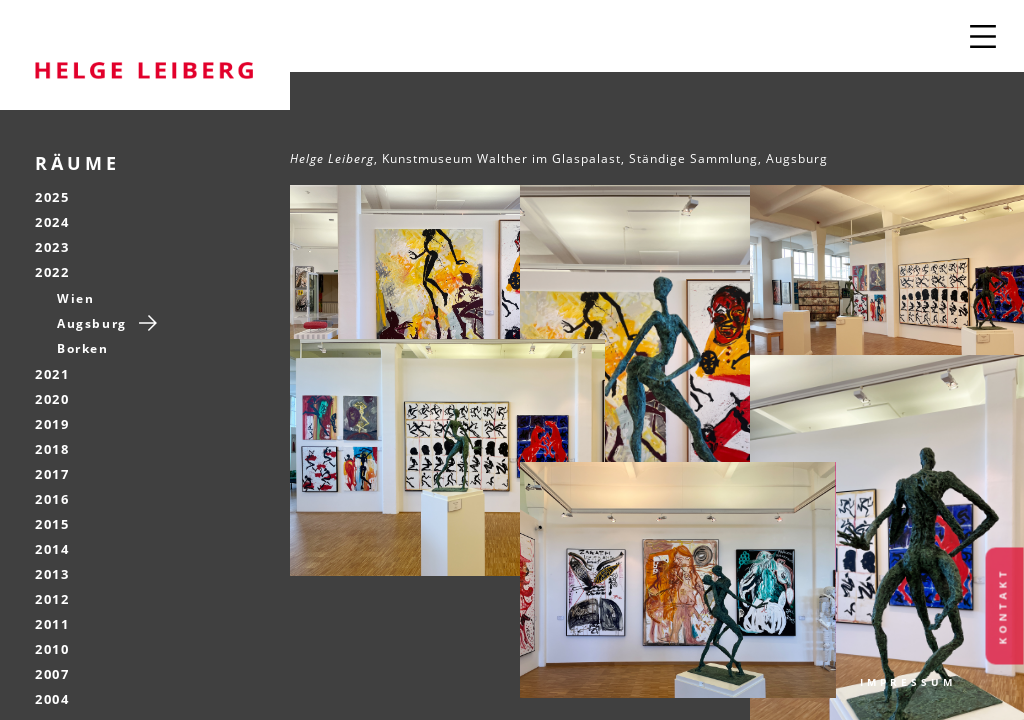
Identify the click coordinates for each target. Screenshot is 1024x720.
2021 (52, 374)
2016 (52, 499)
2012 (52, 599)
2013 (52, 574)
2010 (52, 649)
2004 (52, 699)
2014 (52, 549)
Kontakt (1003, 606)
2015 (52, 524)
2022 (52, 272)
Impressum (908, 682)
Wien (75, 298)
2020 (52, 399)
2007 (52, 674)
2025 (52, 197)
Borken (83, 348)
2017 (52, 474)
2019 (52, 424)
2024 (52, 222)
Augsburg (92, 323)
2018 (52, 449)
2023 (52, 247)
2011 (52, 624)
